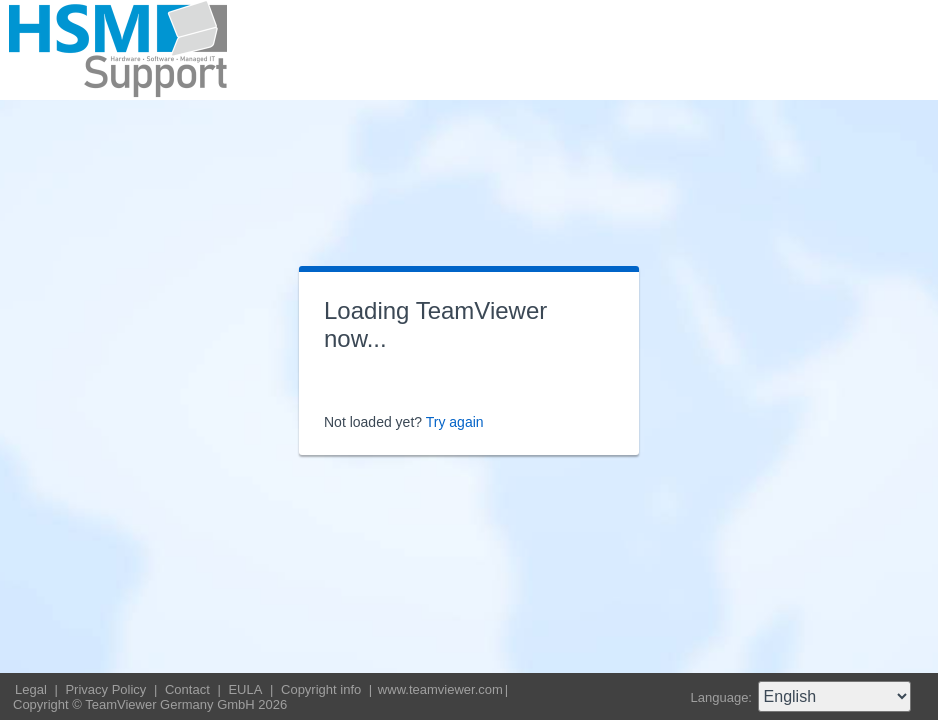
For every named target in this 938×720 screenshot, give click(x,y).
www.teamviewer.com (440, 689)
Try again (455, 422)
